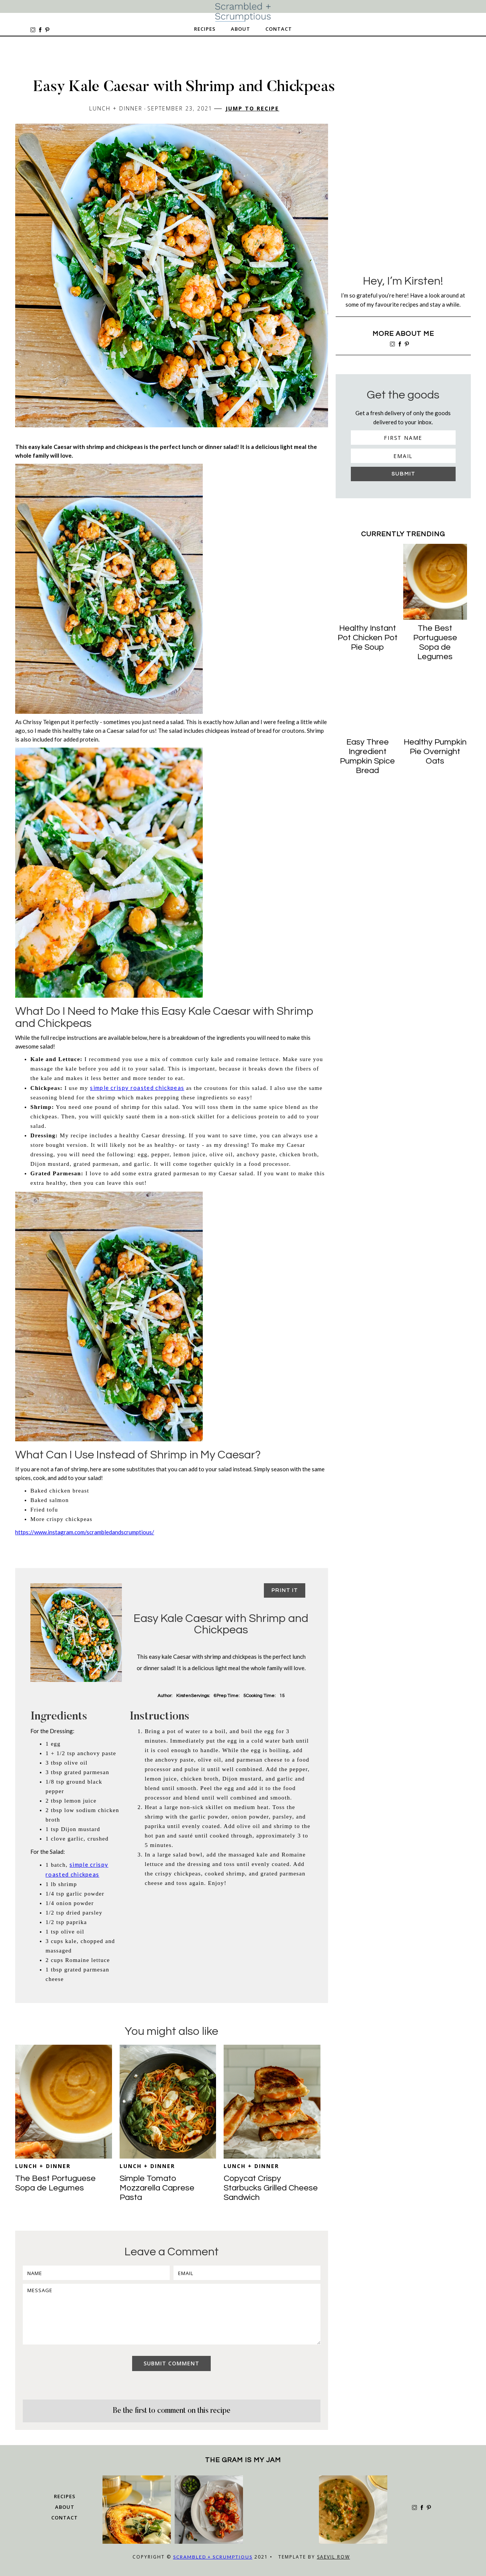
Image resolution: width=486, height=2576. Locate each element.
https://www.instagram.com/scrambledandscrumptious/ (84, 1532)
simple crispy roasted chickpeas (137, 1087)
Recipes (205, 28)
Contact (278, 28)
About (240, 28)
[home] (243, 12)
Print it (284, 1590)
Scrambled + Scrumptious (212, 2557)
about (64, 2507)
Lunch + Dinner (43, 2166)
